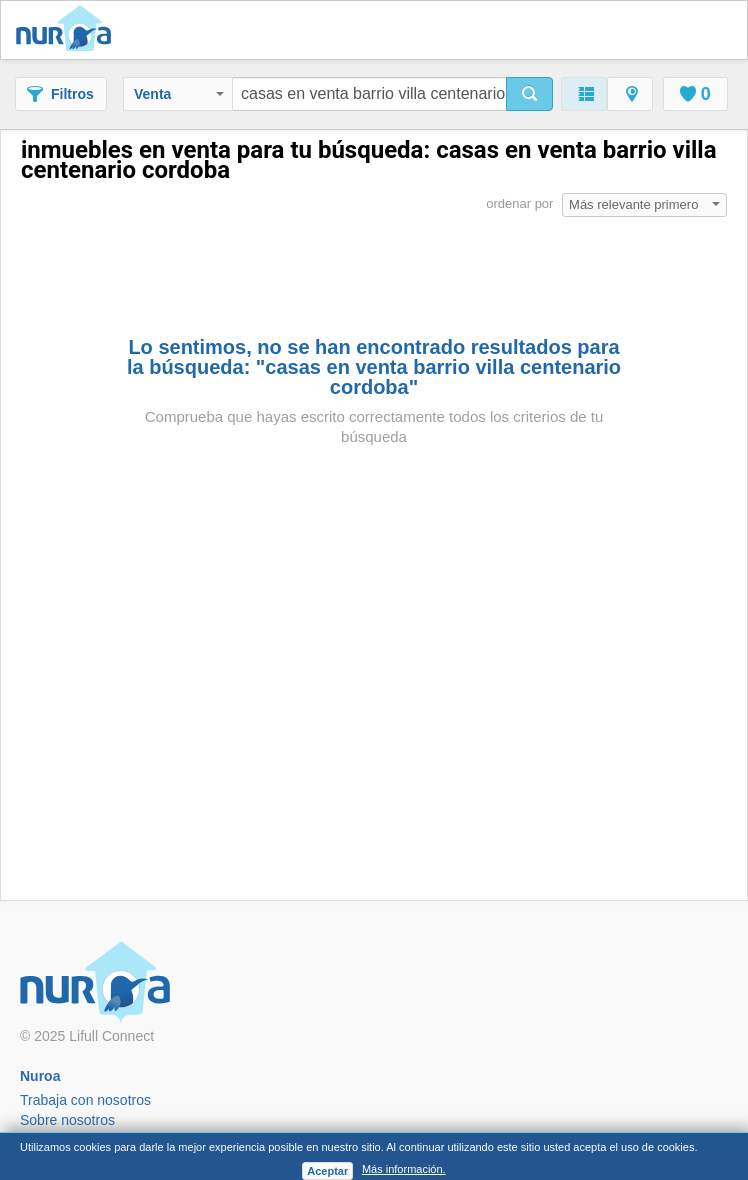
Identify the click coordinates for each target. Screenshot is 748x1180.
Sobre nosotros (67, 1120)
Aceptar (327, 1171)
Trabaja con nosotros (85, 1100)
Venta (179, 94)
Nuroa (68, 30)
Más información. (404, 1169)
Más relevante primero (644, 204)
